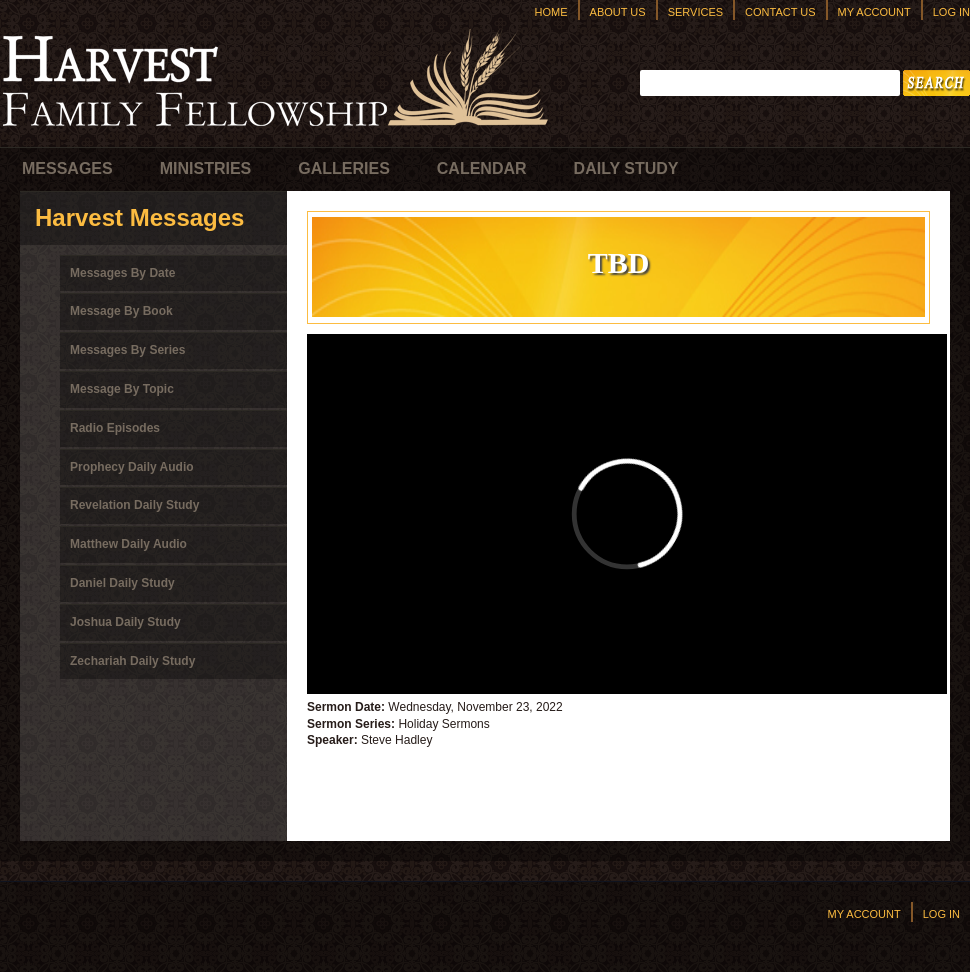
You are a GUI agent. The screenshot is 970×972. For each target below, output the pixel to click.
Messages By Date (122, 273)
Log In (951, 12)
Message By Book (121, 311)
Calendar (482, 168)
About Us (618, 12)
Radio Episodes (115, 428)
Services (695, 12)
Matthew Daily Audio (128, 544)
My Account (874, 12)
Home (551, 12)
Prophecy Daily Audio (132, 467)
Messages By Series (127, 350)
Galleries (344, 168)
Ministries (206, 168)
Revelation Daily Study (134, 505)
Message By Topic (122, 389)
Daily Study (626, 168)
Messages (67, 168)
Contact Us (780, 12)
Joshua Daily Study (125, 622)
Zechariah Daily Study (132, 661)
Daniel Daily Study (122, 583)
